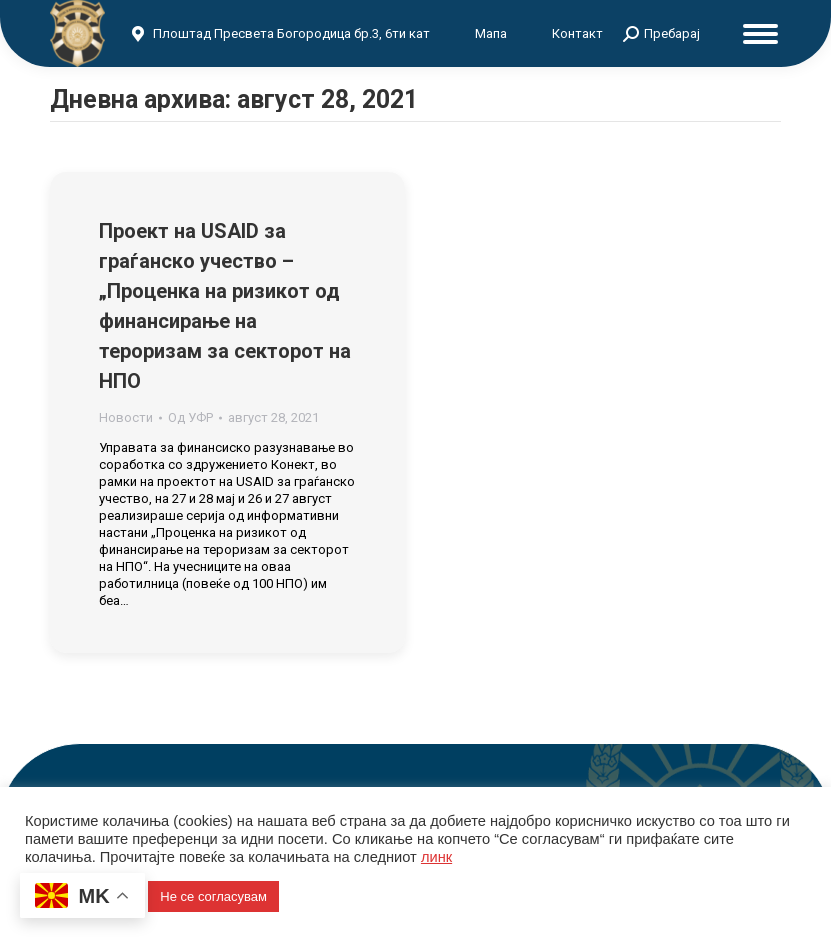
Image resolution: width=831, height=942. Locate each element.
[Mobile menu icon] (760, 34)
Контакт (577, 33)
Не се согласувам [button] (213, 896)
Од (190, 417)
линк (436, 857)
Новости (126, 417)
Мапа (491, 33)
